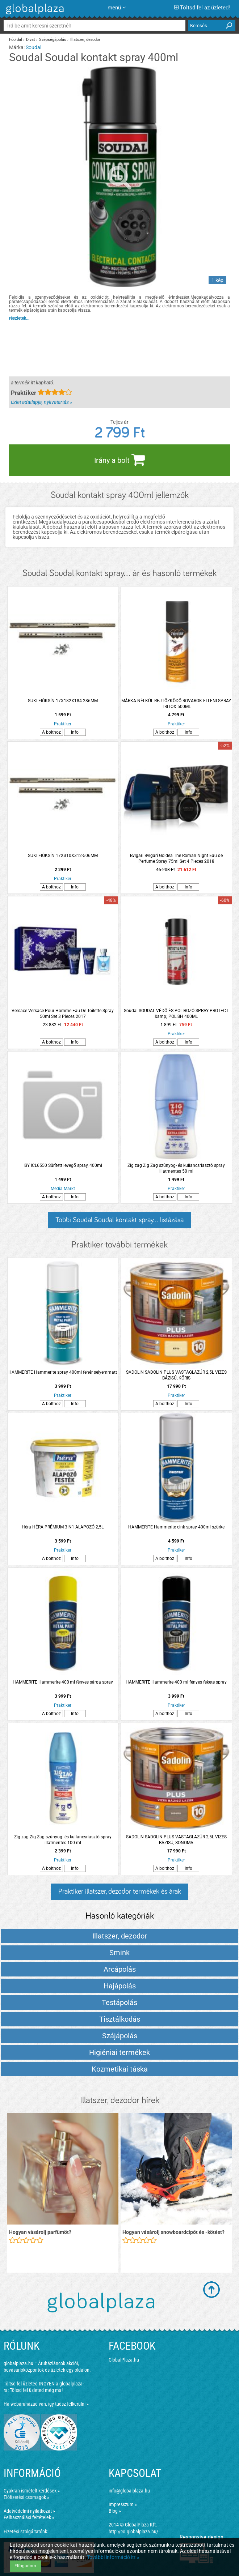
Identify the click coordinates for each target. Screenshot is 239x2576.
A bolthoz (51, 732)
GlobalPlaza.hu (124, 2360)
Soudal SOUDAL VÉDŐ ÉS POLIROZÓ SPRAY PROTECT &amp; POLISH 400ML (176, 1013)
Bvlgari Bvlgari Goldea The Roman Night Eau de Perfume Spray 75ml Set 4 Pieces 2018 (176, 858)
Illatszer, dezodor (85, 39)
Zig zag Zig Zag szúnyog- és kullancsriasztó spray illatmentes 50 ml (176, 1168)
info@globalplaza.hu (129, 2491)
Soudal (33, 47)
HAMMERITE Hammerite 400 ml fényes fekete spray (176, 1682)
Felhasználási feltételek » (29, 2517)
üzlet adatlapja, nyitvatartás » (41, 402)
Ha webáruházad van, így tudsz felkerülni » (46, 2404)
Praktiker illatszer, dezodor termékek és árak (119, 1891)
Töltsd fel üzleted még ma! (36, 2390)
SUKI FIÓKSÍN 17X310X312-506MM (63, 855)
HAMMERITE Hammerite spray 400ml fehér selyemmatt (62, 1372)
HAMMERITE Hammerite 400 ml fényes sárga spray (63, 1682)
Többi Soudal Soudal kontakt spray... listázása (119, 1220)
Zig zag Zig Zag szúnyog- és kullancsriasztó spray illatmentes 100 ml (63, 1839)
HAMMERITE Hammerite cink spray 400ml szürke (176, 1527)
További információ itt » (113, 2557)
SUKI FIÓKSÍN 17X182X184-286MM (63, 700)
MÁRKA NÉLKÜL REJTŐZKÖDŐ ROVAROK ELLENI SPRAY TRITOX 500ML (176, 703)
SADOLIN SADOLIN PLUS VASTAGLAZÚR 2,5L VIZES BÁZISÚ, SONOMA (176, 1839)
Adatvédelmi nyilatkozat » (29, 2511)
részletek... (19, 318)
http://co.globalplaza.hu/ (133, 2531)
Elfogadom (25, 2565)
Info (75, 732)
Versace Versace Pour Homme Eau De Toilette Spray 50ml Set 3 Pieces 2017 (63, 1013)
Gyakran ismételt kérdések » (32, 2491)
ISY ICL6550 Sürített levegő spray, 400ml (63, 1165)
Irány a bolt (119, 459)
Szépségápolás (52, 39)
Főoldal (15, 39)
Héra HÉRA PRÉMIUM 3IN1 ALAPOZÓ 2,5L (63, 1527)
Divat (30, 39)
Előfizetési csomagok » (26, 2497)
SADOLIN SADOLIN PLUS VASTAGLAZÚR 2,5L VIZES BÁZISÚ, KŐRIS (176, 1375)
